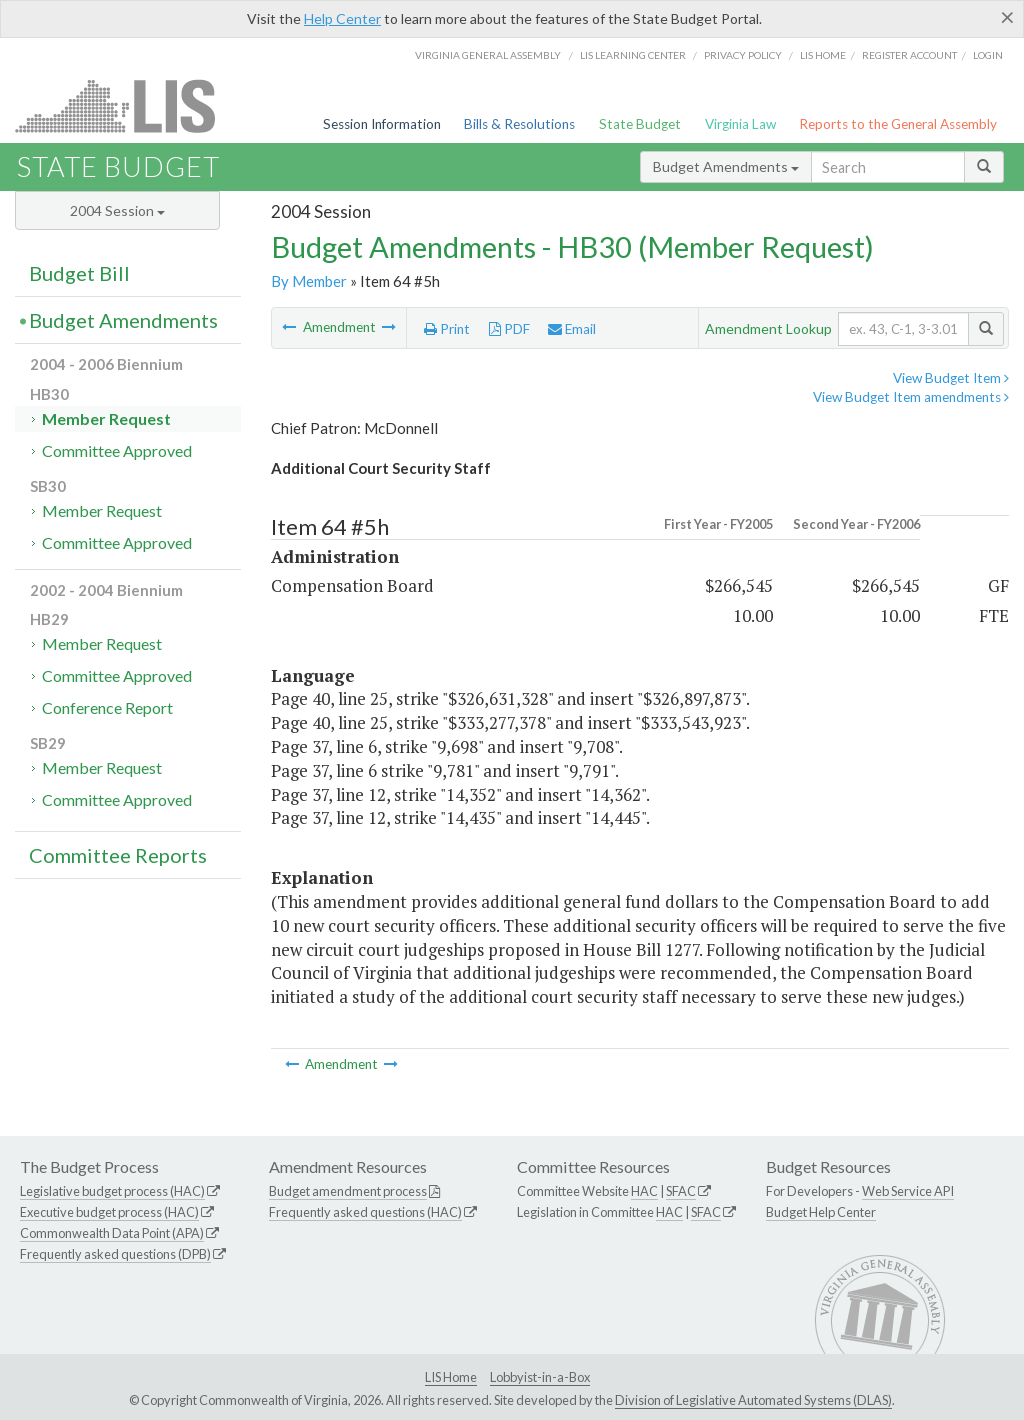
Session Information (382, 124)
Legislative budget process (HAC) (112, 1191)
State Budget (640, 124)
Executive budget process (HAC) (109, 1212)
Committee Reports (118, 855)
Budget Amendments (726, 166)
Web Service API (908, 1191)
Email (572, 329)
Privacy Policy (743, 55)
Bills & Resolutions (519, 124)
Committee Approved (117, 450)
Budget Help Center (821, 1212)
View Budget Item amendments (911, 397)
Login (988, 55)
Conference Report (107, 707)
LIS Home (451, 1377)
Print (447, 329)
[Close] (1007, 17)
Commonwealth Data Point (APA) (112, 1233)
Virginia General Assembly (488, 55)
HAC (644, 1191)
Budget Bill (79, 273)
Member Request (106, 418)
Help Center (342, 18)
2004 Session (117, 210)
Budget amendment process (348, 1191)
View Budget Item (951, 378)
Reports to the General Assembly (898, 124)
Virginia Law (740, 124)
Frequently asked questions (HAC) (365, 1212)
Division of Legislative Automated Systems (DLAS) (753, 1400)
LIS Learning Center (633, 55)
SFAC (681, 1191)
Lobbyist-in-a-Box (540, 1377)
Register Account (909, 55)
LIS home (823, 55)
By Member (309, 281)
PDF (509, 329)
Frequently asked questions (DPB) (115, 1254)
